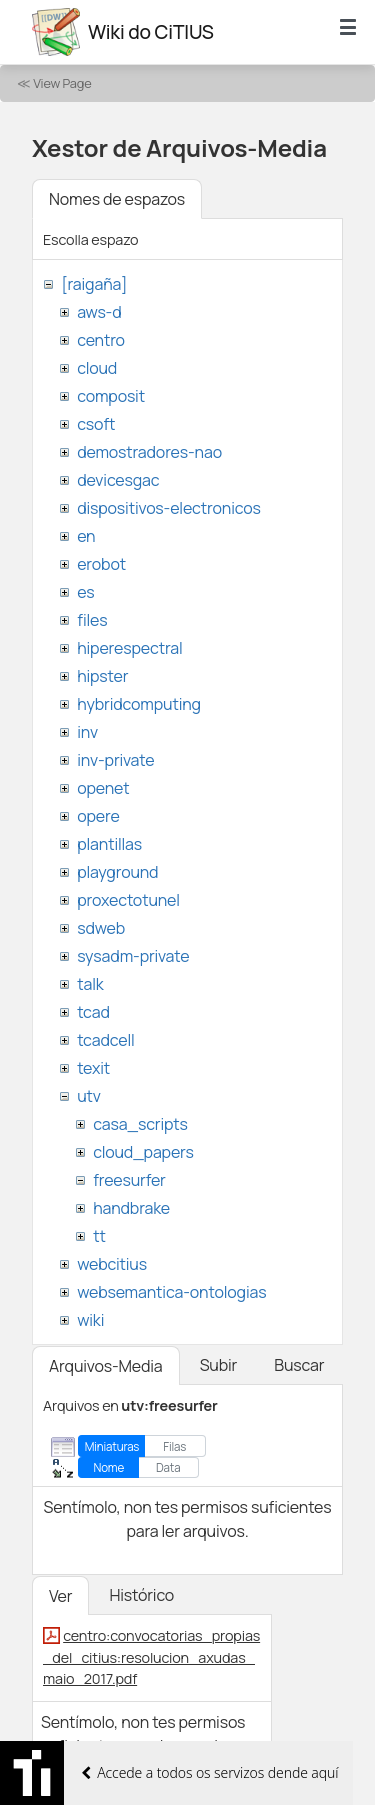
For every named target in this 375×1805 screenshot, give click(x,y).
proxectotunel (128, 900)
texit (93, 1068)
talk (90, 984)
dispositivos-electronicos (168, 508)
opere (98, 816)
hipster (102, 676)
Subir (219, 1365)
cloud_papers (143, 1152)
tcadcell (105, 1040)
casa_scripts (140, 1124)
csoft (96, 424)
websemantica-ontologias (171, 1292)
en (86, 536)
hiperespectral (129, 648)
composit (111, 396)
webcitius (112, 1264)
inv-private (115, 760)
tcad (93, 1012)
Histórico (141, 1595)
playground (117, 872)
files (92, 620)
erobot (101, 564)
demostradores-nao (149, 452)
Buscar (299, 1365)
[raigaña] (94, 284)
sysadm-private (133, 956)
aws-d (99, 312)
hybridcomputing (139, 704)
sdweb (101, 928)
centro (101, 340)
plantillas (109, 844)
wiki (90, 1320)
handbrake (131, 1208)
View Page (62, 83)
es (85, 592)
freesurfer (129, 1180)
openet (103, 788)
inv (87, 732)
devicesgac (118, 480)
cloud (97, 368)
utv (89, 1096)
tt (99, 1236)
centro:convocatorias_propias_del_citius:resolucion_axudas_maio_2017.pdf (151, 1657)
